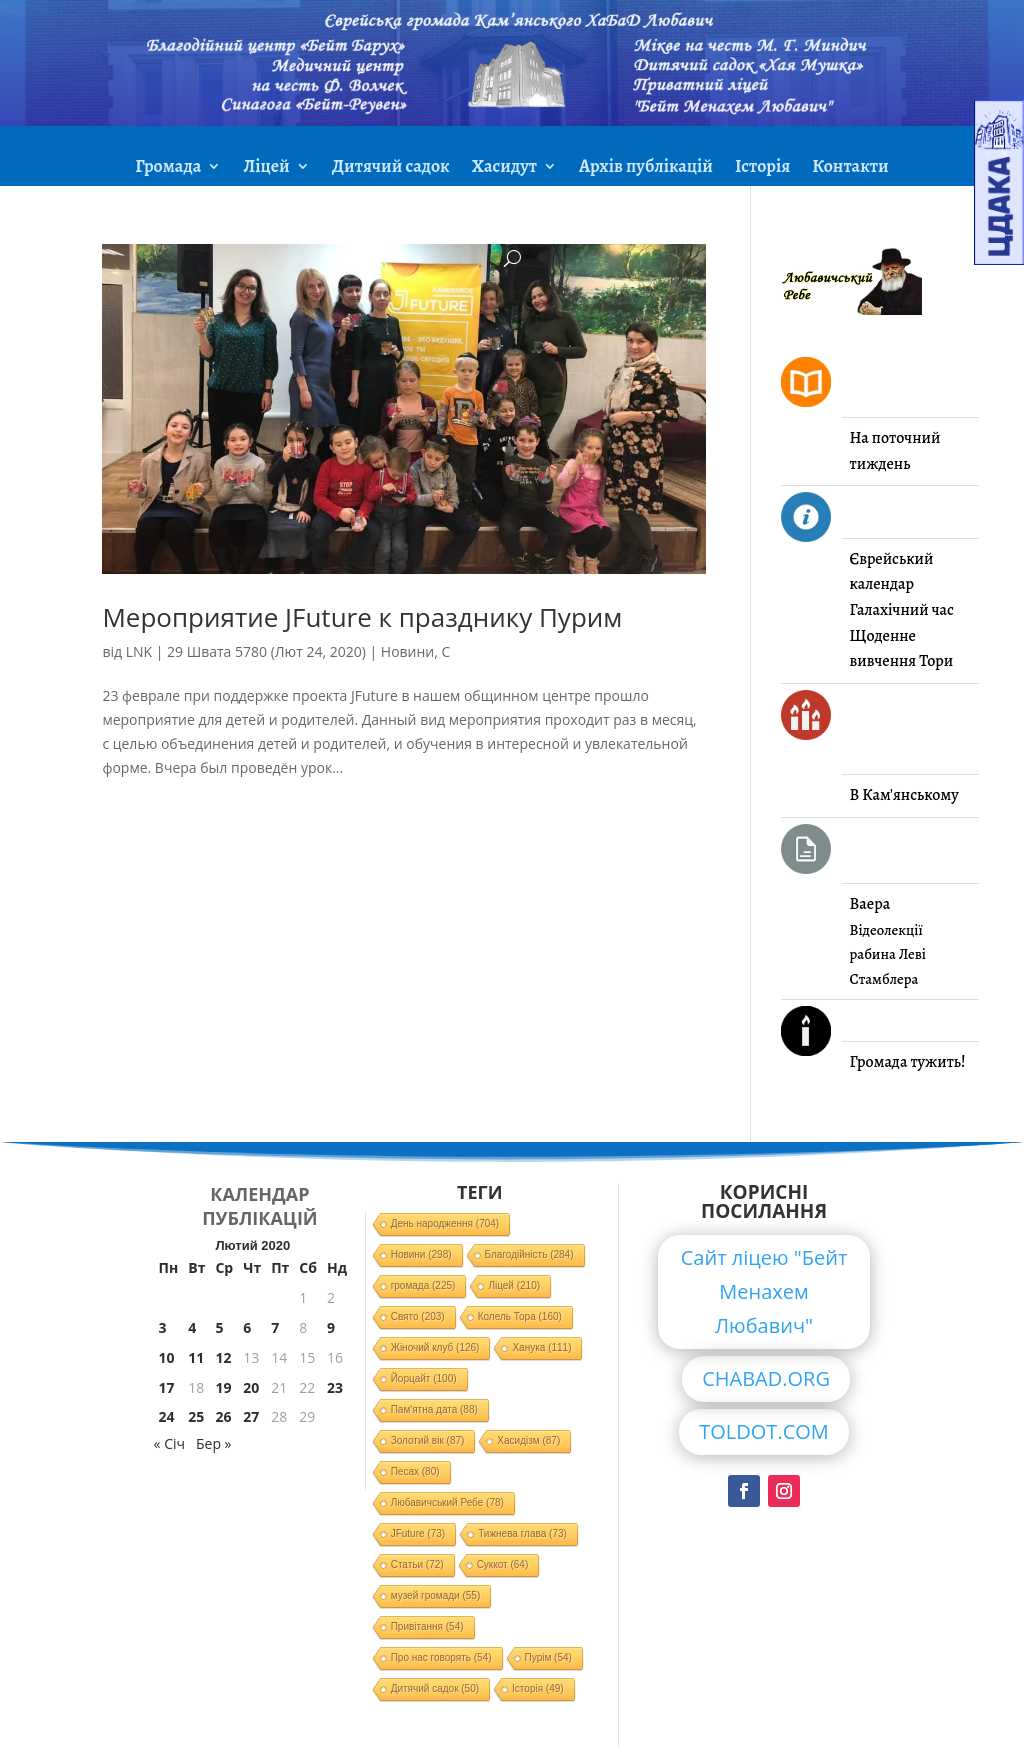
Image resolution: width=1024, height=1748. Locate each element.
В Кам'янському (904, 795)
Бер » (214, 1443)
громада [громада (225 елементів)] (423, 1285)
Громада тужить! (908, 1062)
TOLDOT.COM (764, 1431)
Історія (762, 168)
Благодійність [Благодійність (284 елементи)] (529, 1254)
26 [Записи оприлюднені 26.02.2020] (223, 1416)
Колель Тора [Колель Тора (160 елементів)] (520, 1316)
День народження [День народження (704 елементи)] (445, 1223)
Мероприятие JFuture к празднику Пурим (362, 617)
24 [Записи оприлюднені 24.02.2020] (167, 1416)
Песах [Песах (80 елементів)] (415, 1471)
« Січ (169, 1443)
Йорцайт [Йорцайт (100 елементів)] (424, 1378)
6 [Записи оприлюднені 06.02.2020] (247, 1327)
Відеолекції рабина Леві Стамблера (888, 954)
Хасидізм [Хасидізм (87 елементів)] (528, 1440)
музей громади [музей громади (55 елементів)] (436, 1595)
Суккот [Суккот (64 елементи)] (503, 1564)
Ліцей (266, 168)
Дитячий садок (391, 168)
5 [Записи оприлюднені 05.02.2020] (219, 1327)
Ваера (870, 904)
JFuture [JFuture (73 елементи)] (418, 1533)
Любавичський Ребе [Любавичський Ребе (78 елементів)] (447, 1502)
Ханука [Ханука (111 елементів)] (541, 1347)
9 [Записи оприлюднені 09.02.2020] (331, 1327)
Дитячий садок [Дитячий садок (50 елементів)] (435, 1688)
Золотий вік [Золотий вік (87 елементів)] (428, 1440)
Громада (168, 168)
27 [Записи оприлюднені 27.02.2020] (251, 1416)
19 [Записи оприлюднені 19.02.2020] (223, 1387)
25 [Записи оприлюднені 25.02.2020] (196, 1416)
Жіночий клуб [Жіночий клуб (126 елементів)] (435, 1347)
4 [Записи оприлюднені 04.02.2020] (192, 1327)
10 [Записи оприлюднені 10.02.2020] (167, 1357)
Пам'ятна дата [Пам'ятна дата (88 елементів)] (434, 1409)
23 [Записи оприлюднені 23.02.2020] (335, 1387)
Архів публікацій (646, 168)
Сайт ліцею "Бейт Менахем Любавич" (764, 1291)
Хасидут (504, 168)
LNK (139, 651)
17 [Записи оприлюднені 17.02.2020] (167, 1387)
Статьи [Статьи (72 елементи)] (417, 1564)
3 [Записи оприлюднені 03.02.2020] (163, 1327)
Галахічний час (902, 610)
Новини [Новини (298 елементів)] (421, 1254)
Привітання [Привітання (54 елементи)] (427, 1626)
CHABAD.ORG (766, 1378)
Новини (407, 651)
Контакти (850, 168)
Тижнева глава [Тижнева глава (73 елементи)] (522, 1533)
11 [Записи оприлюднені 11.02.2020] (196, 1357)
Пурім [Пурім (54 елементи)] (548, 1657)
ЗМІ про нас (512, 216)
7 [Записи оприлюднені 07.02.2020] (275, 1327)
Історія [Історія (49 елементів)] (538, 1688)
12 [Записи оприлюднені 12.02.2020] (223, 1357)
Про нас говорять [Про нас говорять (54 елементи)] (441, 1657)
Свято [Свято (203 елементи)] (418, 1316)
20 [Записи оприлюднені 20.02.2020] (251, 1387)
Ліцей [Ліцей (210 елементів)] (514, 1285)
